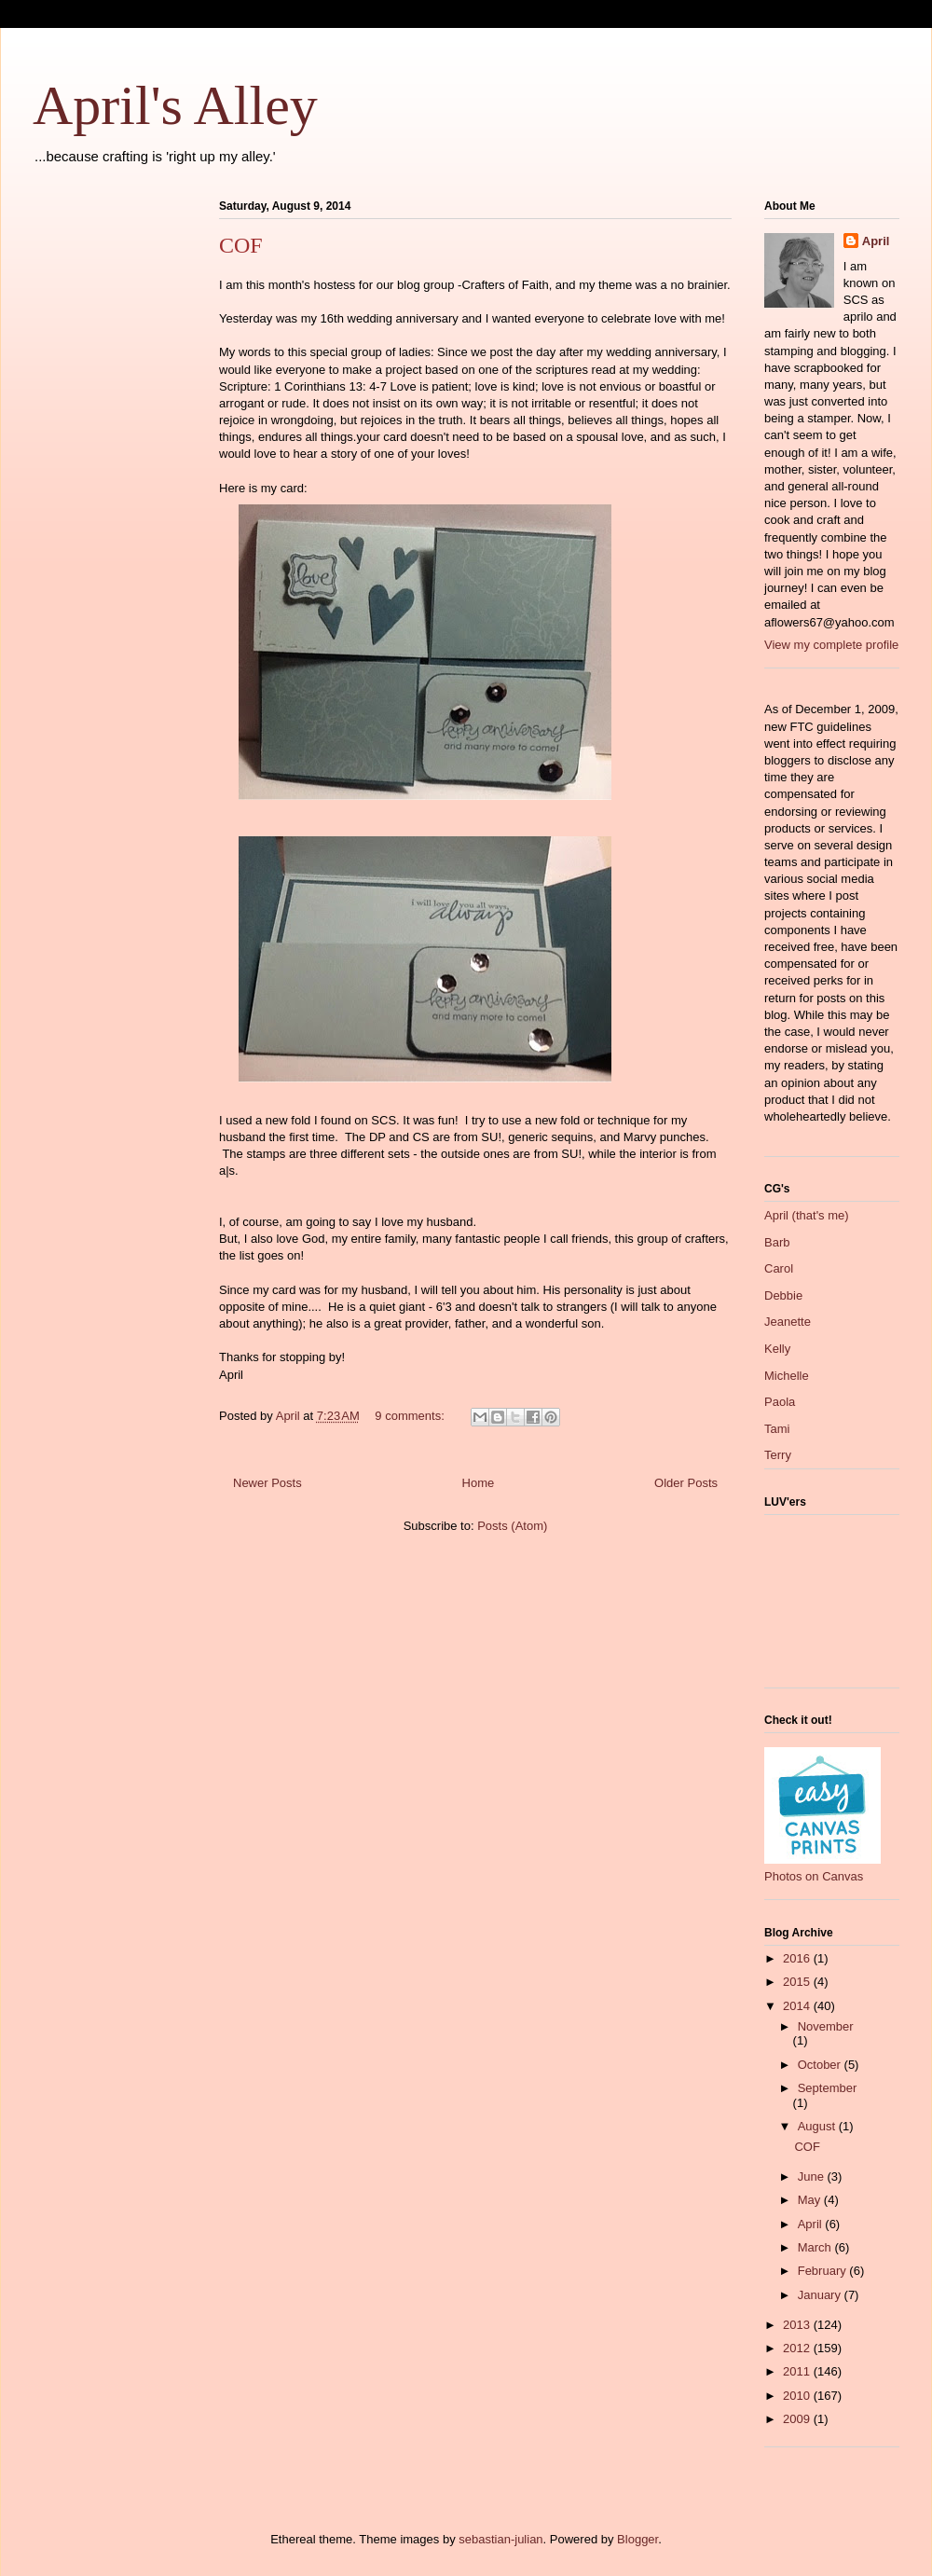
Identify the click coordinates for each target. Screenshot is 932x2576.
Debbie (783, 1295)
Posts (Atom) (512, 1526)
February (824, 2271)
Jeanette (787, 1322)
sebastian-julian (500, 2539)
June (813, 2176)
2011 (798, 2371)
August (818, 2126)
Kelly (777, 1349)
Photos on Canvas (813, 1876)
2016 (798, 1958)
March (816, 2247)
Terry (777, 1455)
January (821, 2295)
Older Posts (686, 1483)
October (821, 2065)
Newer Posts (267, 1483)
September (827, 2088)
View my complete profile (831, 645)
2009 (798, 2419)
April (876, 241)
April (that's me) (806, 1215)
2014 (798, 2006)
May (811, 2200)
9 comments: (411, 1416)
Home (478, 1483)
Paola (779, 1402)
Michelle (786, 1376)
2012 (798, 2348)
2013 (798, 2325)
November (826, 2026)
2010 (798, 2396)
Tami (776, 1429)
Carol (778, 1268)
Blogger (637, 2539)
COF (241, 245)
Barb (776, 1242)
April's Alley (175, 105)
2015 (798, 1982)
